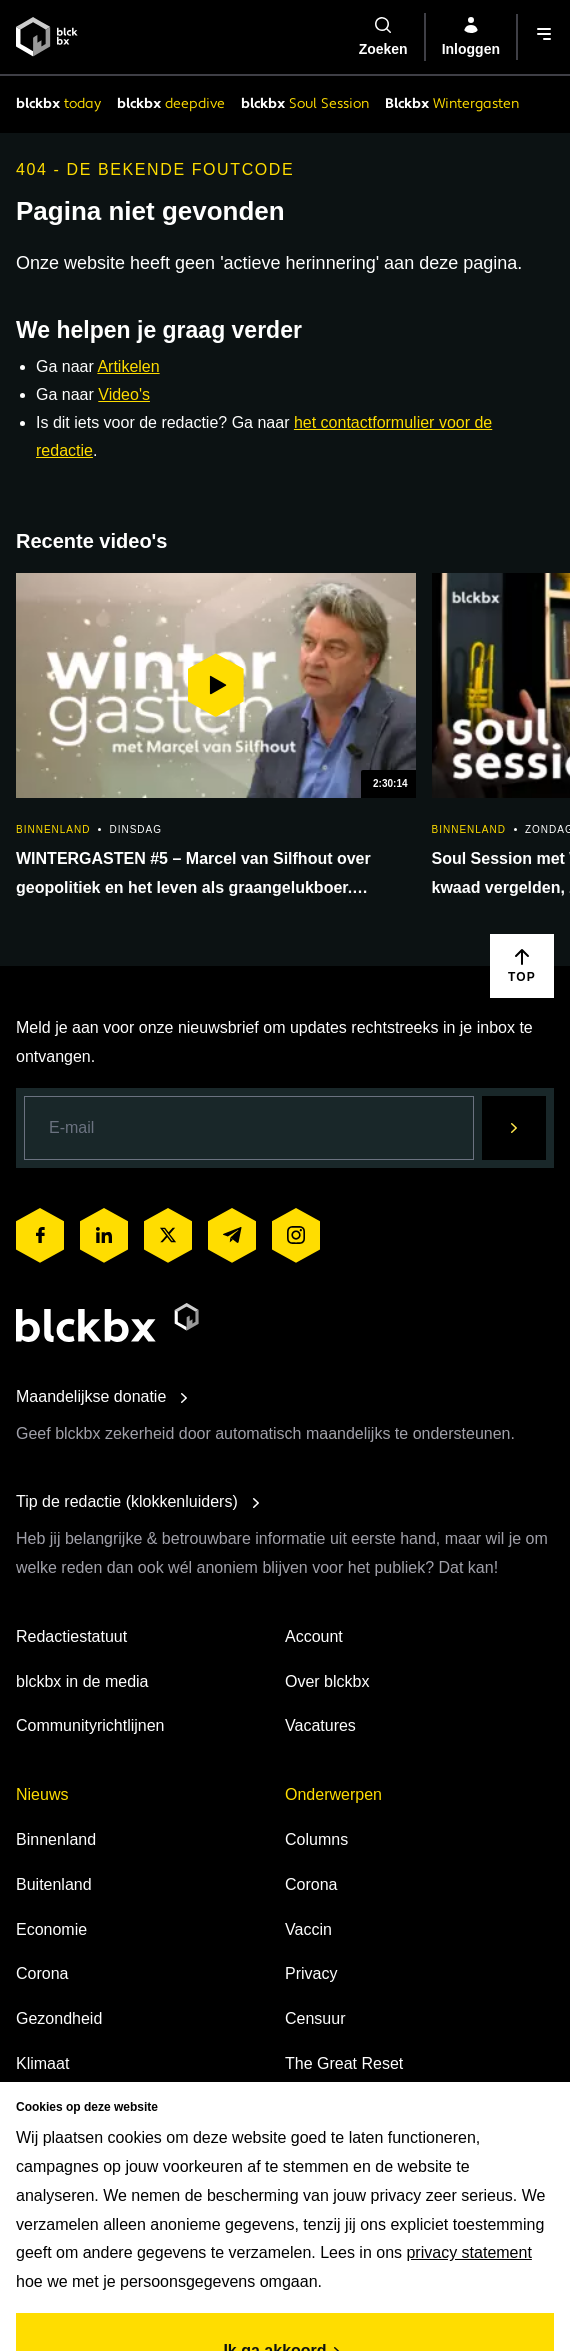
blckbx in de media (82, 1681)
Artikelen (128, 366)
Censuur (315, 2018)
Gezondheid (59, 2018)
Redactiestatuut (71, 1636)
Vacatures (320, 1725)
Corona (42, 1973)
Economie (51, 1929)
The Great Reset (344, 2063)
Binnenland (56, 1839)
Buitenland (54, 1884)
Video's (124, 394)
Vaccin (308, 1929)
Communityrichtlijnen (90, 1725)
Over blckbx (327, 1681)
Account (314, 1636)
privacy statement (468, 2252)
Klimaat (42, 2063)
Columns (316, 1839)
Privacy (311, 1973)
